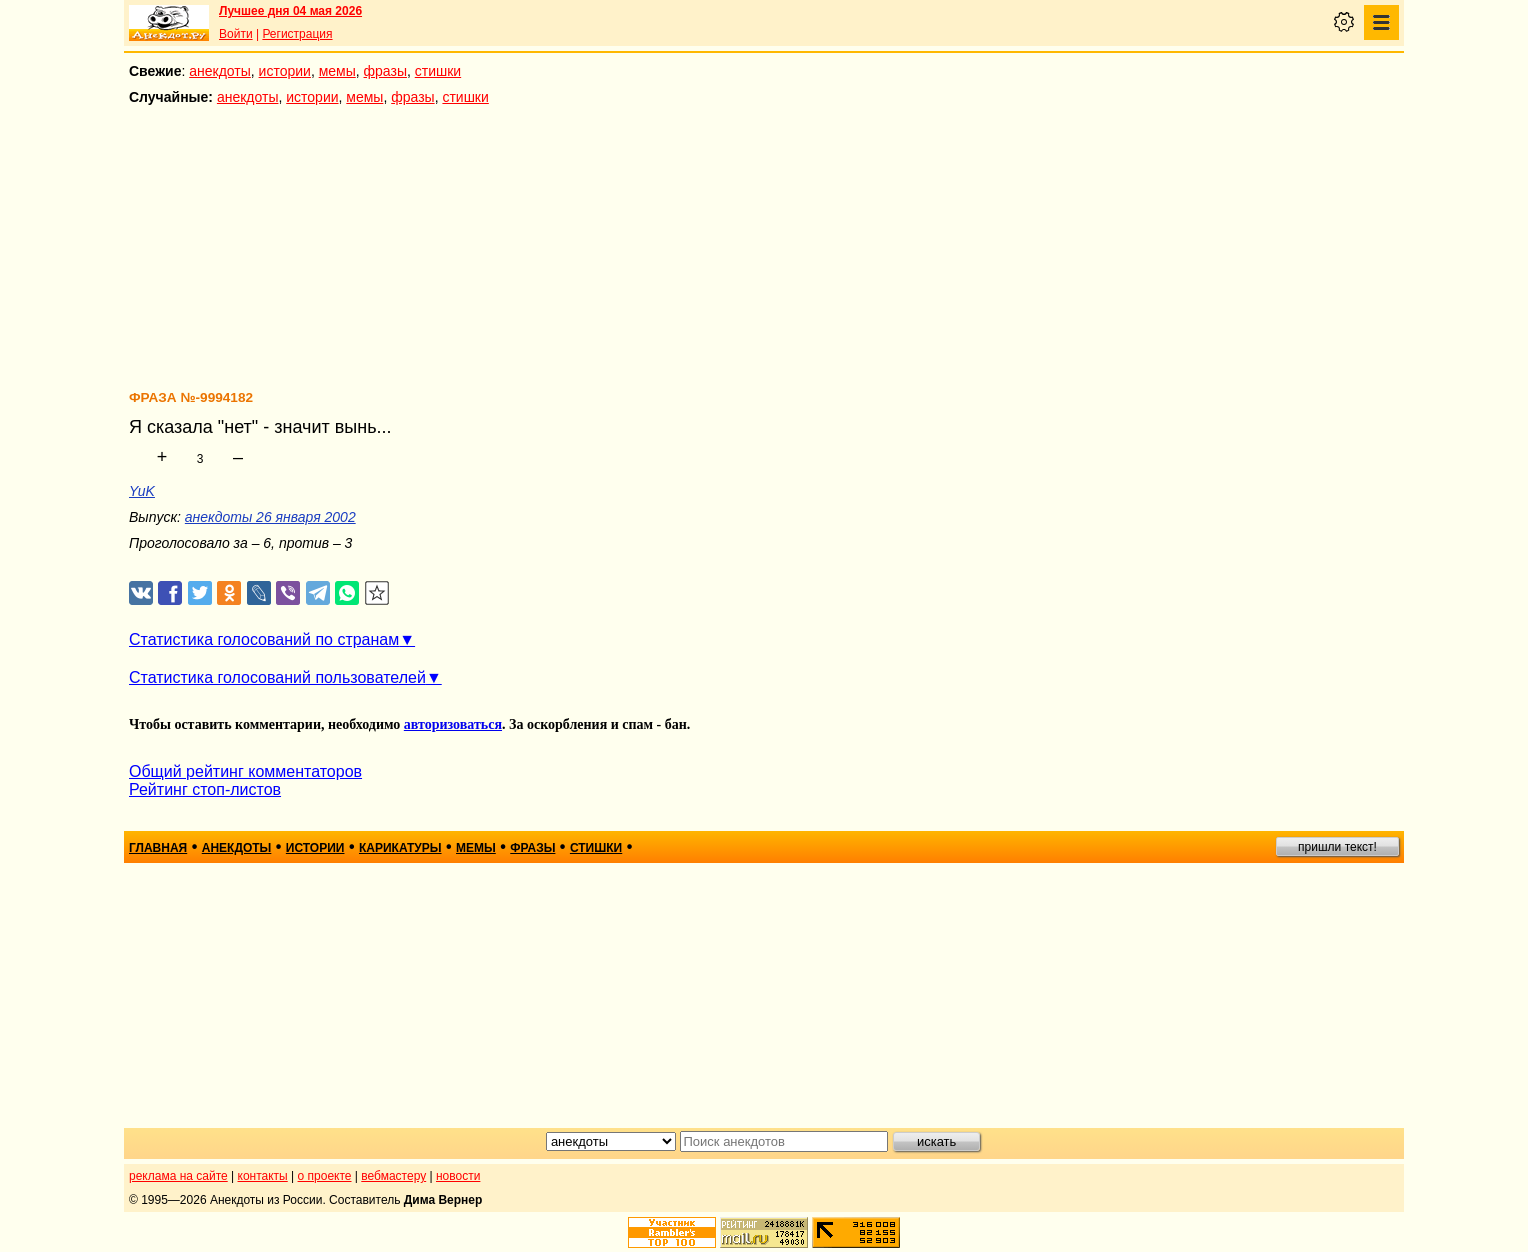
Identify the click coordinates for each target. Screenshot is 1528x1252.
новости (458, 1176)
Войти (236, 34)
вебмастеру (393, 1176)
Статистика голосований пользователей (277, 677)
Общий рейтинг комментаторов (245, 771)
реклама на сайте (178, 1176)
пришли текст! (1337, 847)
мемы (337, 71)
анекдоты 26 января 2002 (270, 517)
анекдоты (220, 71)
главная (158, 848)
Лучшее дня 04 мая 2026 (290, 11)
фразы (385, 71)
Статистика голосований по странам (264, 639)
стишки (438, 71)
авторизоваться (453, 724)
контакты (263, 1176)
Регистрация (297, 34)
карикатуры (400, 848)
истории (285, 71)
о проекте (325, 1176)
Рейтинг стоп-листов (205, 789)
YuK (142, 491)
